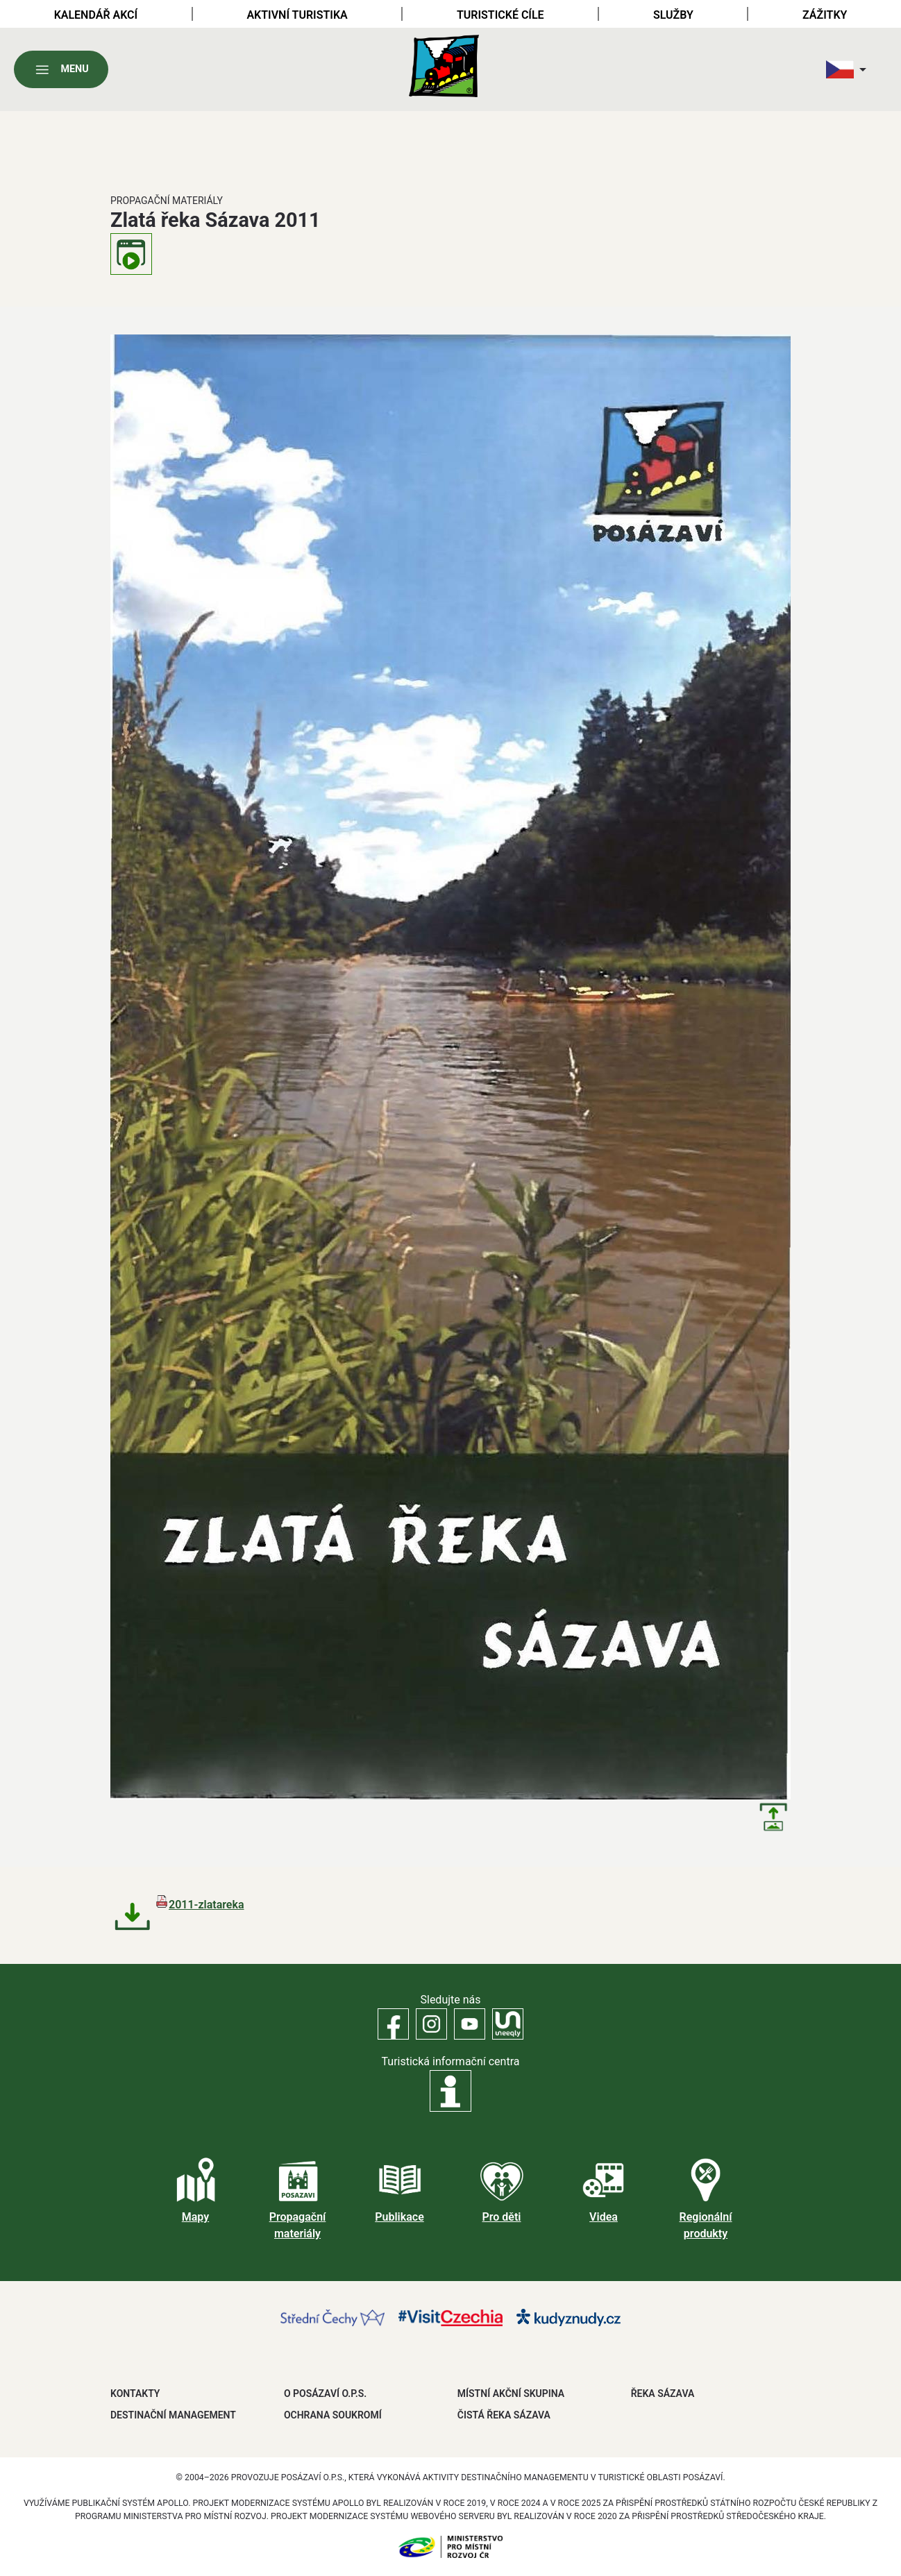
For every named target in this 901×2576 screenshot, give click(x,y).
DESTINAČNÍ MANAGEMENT (173, 2415)
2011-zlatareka (206, 1904)
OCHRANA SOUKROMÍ (333, 2415)
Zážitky (824, 15)
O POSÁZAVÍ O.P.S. (325, 2393)
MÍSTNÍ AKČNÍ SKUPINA (510, 2393)
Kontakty (135, 2393)
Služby (673, 15)
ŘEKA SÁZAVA (663, 2393)
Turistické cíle (500, 15)
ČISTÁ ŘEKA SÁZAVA (503, 2415)
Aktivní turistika (296, 15)
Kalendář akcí (96, 15)
